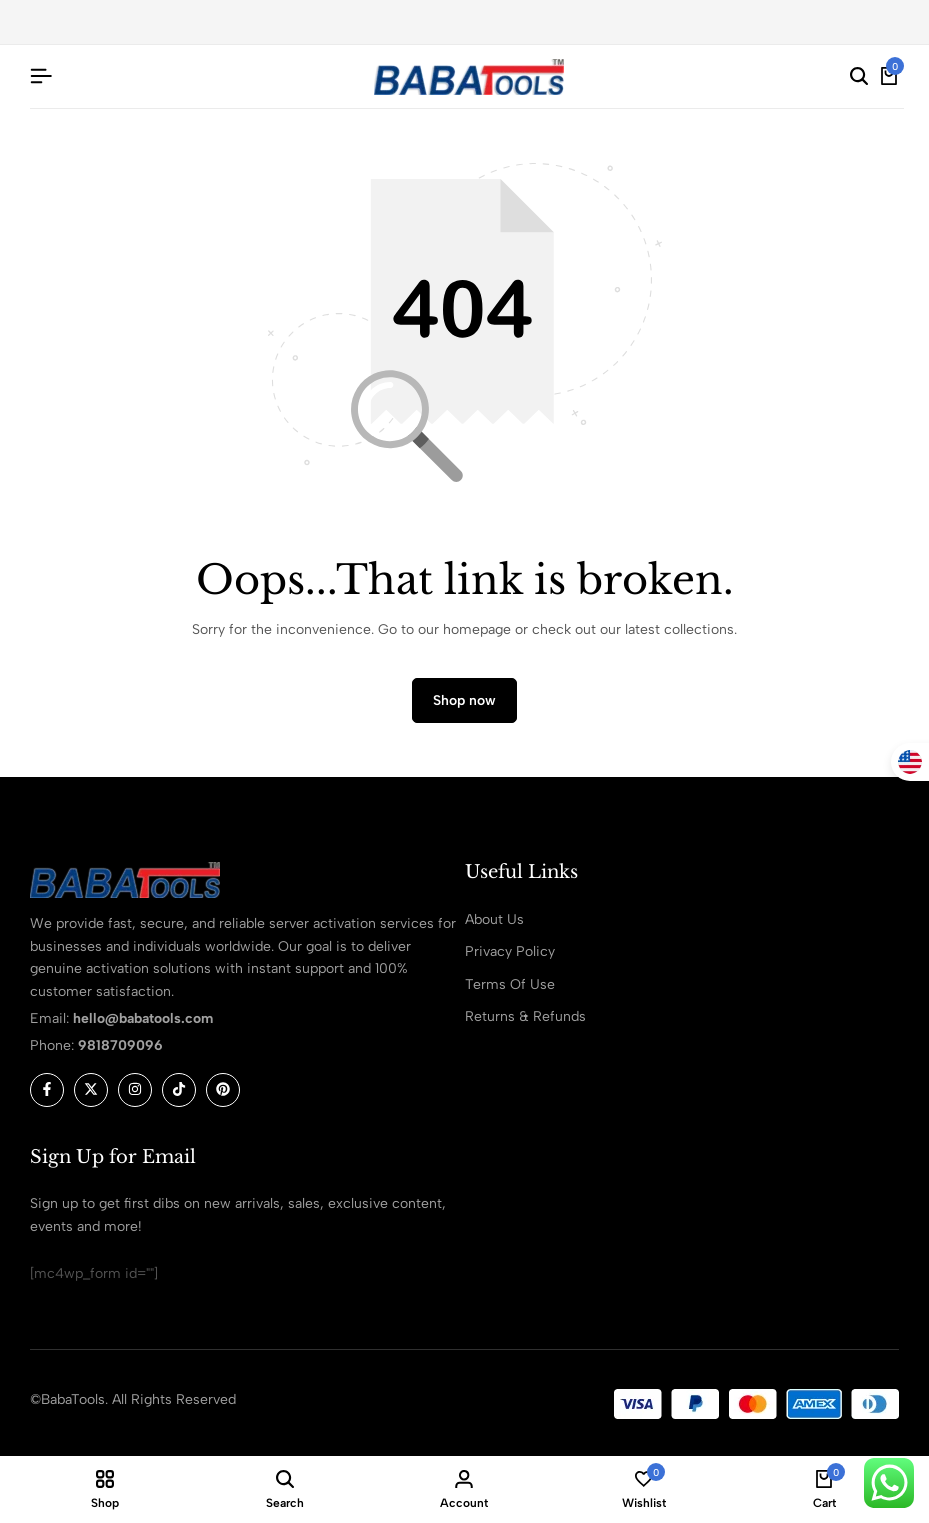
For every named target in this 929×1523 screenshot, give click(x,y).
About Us (494, 919)
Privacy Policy (510, 951)
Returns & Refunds (525, 1016)
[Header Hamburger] (41, 76)
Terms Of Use (510, 984)
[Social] (47, 1090)
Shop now (464, 700)
